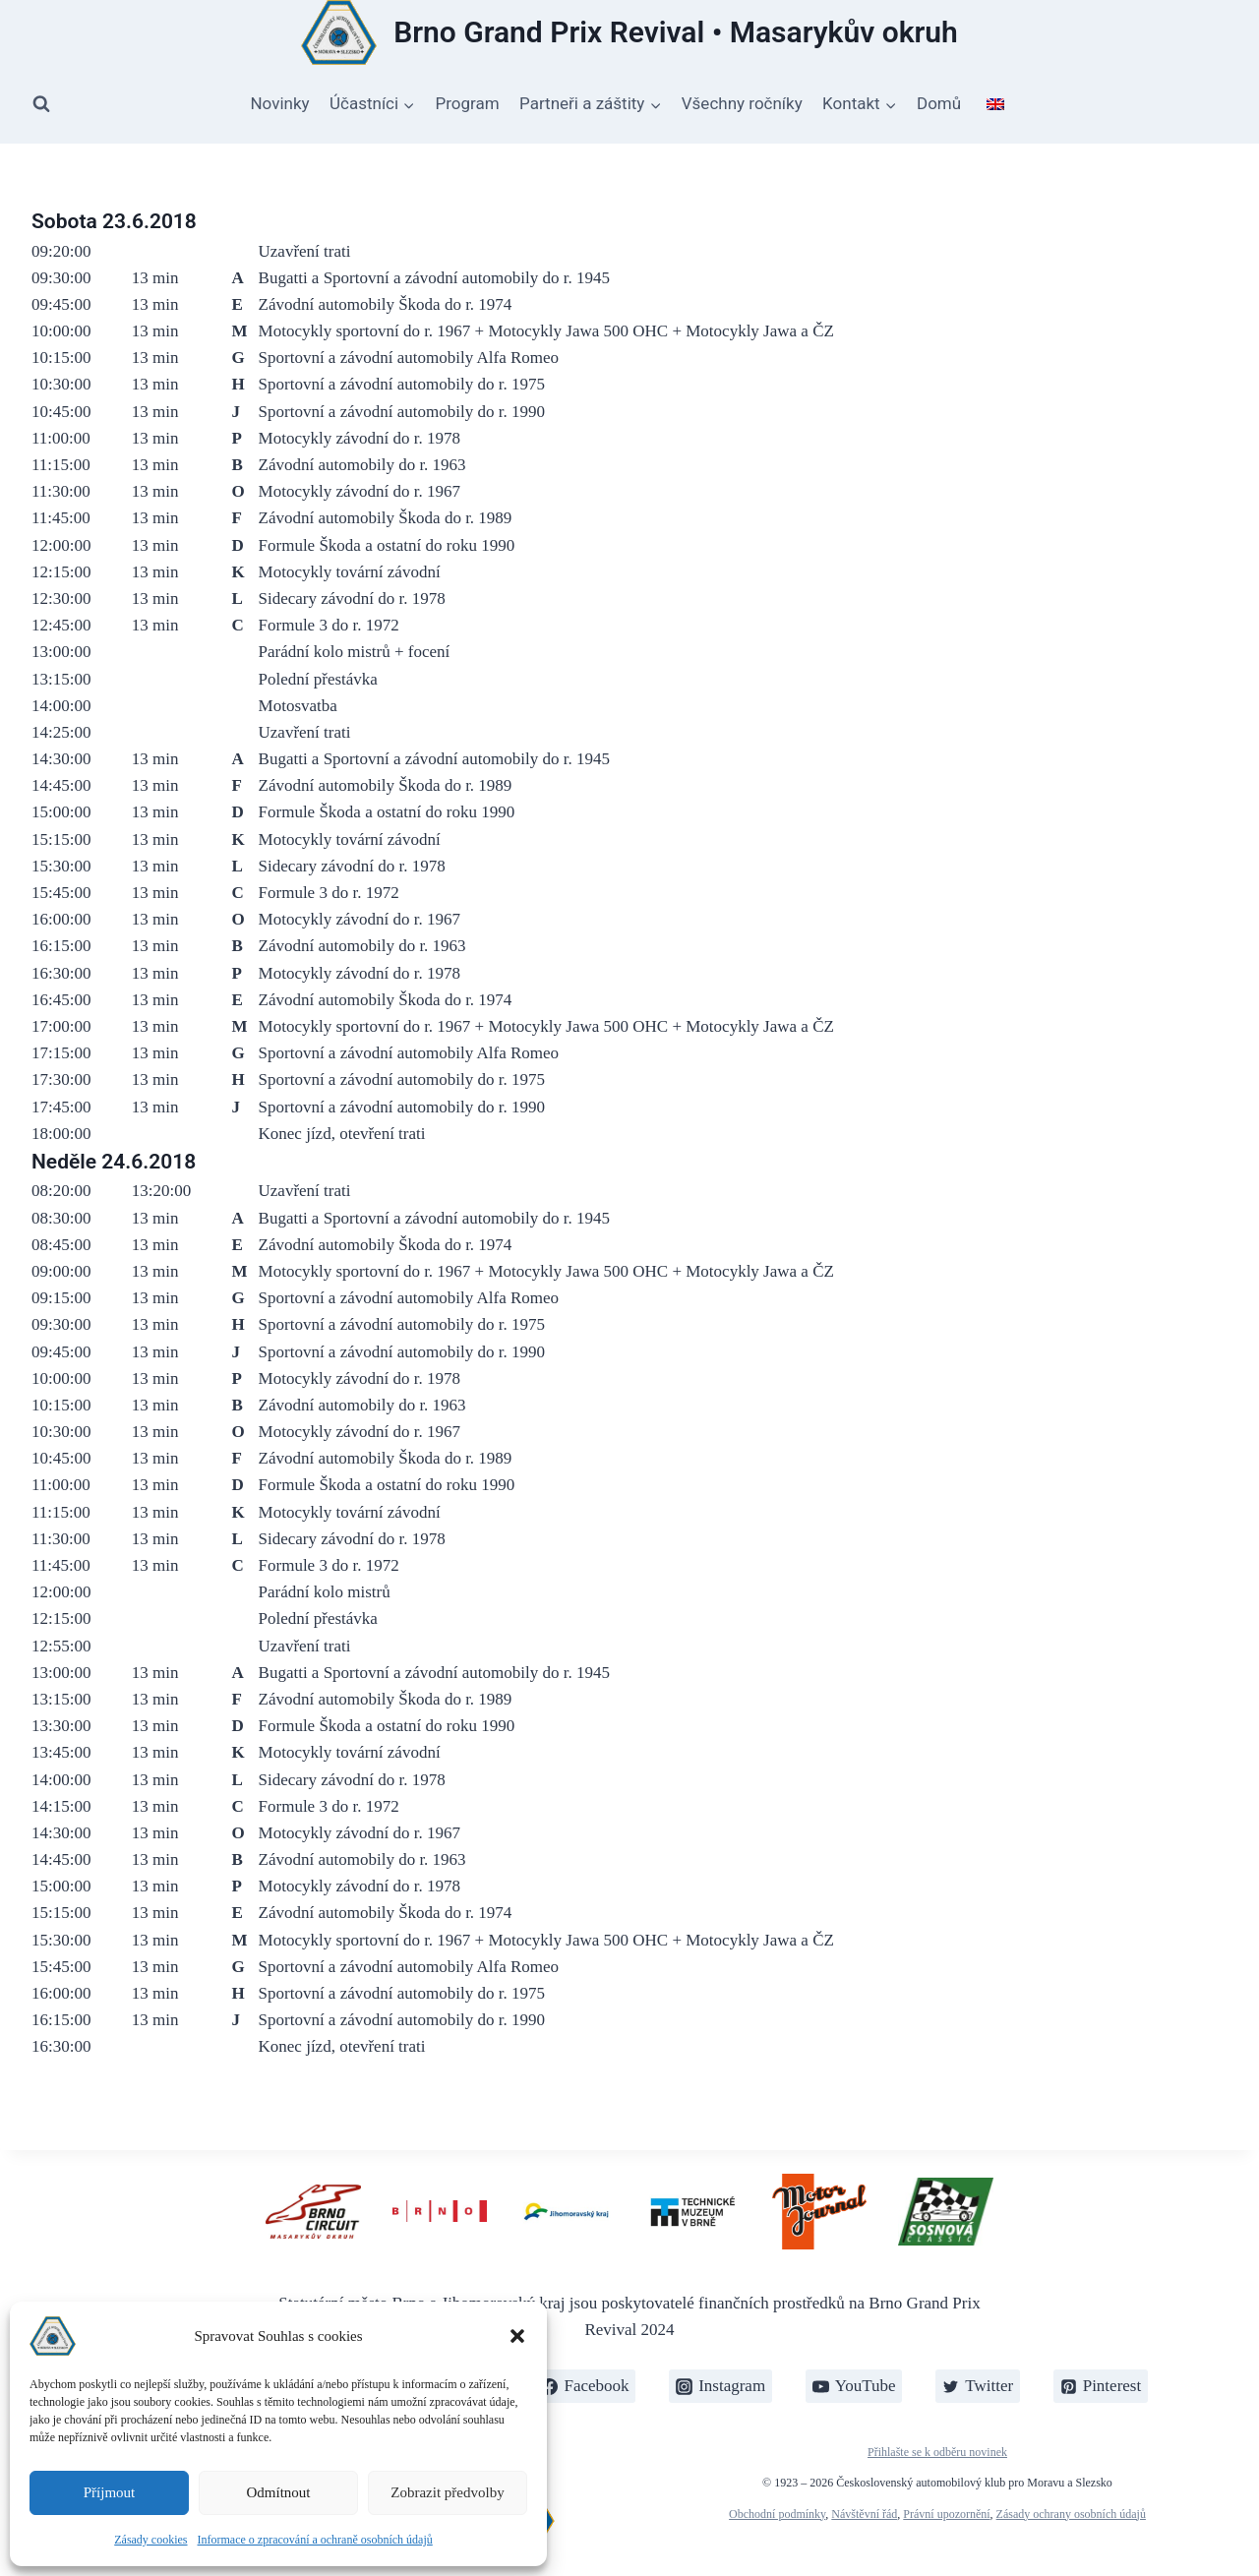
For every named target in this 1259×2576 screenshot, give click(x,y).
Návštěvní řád (864, 2514)
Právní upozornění (946, 2514)
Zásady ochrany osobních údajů (1071, 2514)
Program (468, 103)
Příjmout (110, 2492)
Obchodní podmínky (777, 2514)
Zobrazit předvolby (447, 2492)
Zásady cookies (150, 2539)
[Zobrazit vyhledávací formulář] (41, 104)
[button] (517, 2336)
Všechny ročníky (742, 103)
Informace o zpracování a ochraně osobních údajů (315, 2539)
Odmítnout (278, 2492)
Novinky (279, 103)
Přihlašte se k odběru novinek (937, 2452)
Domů (939, 103)
